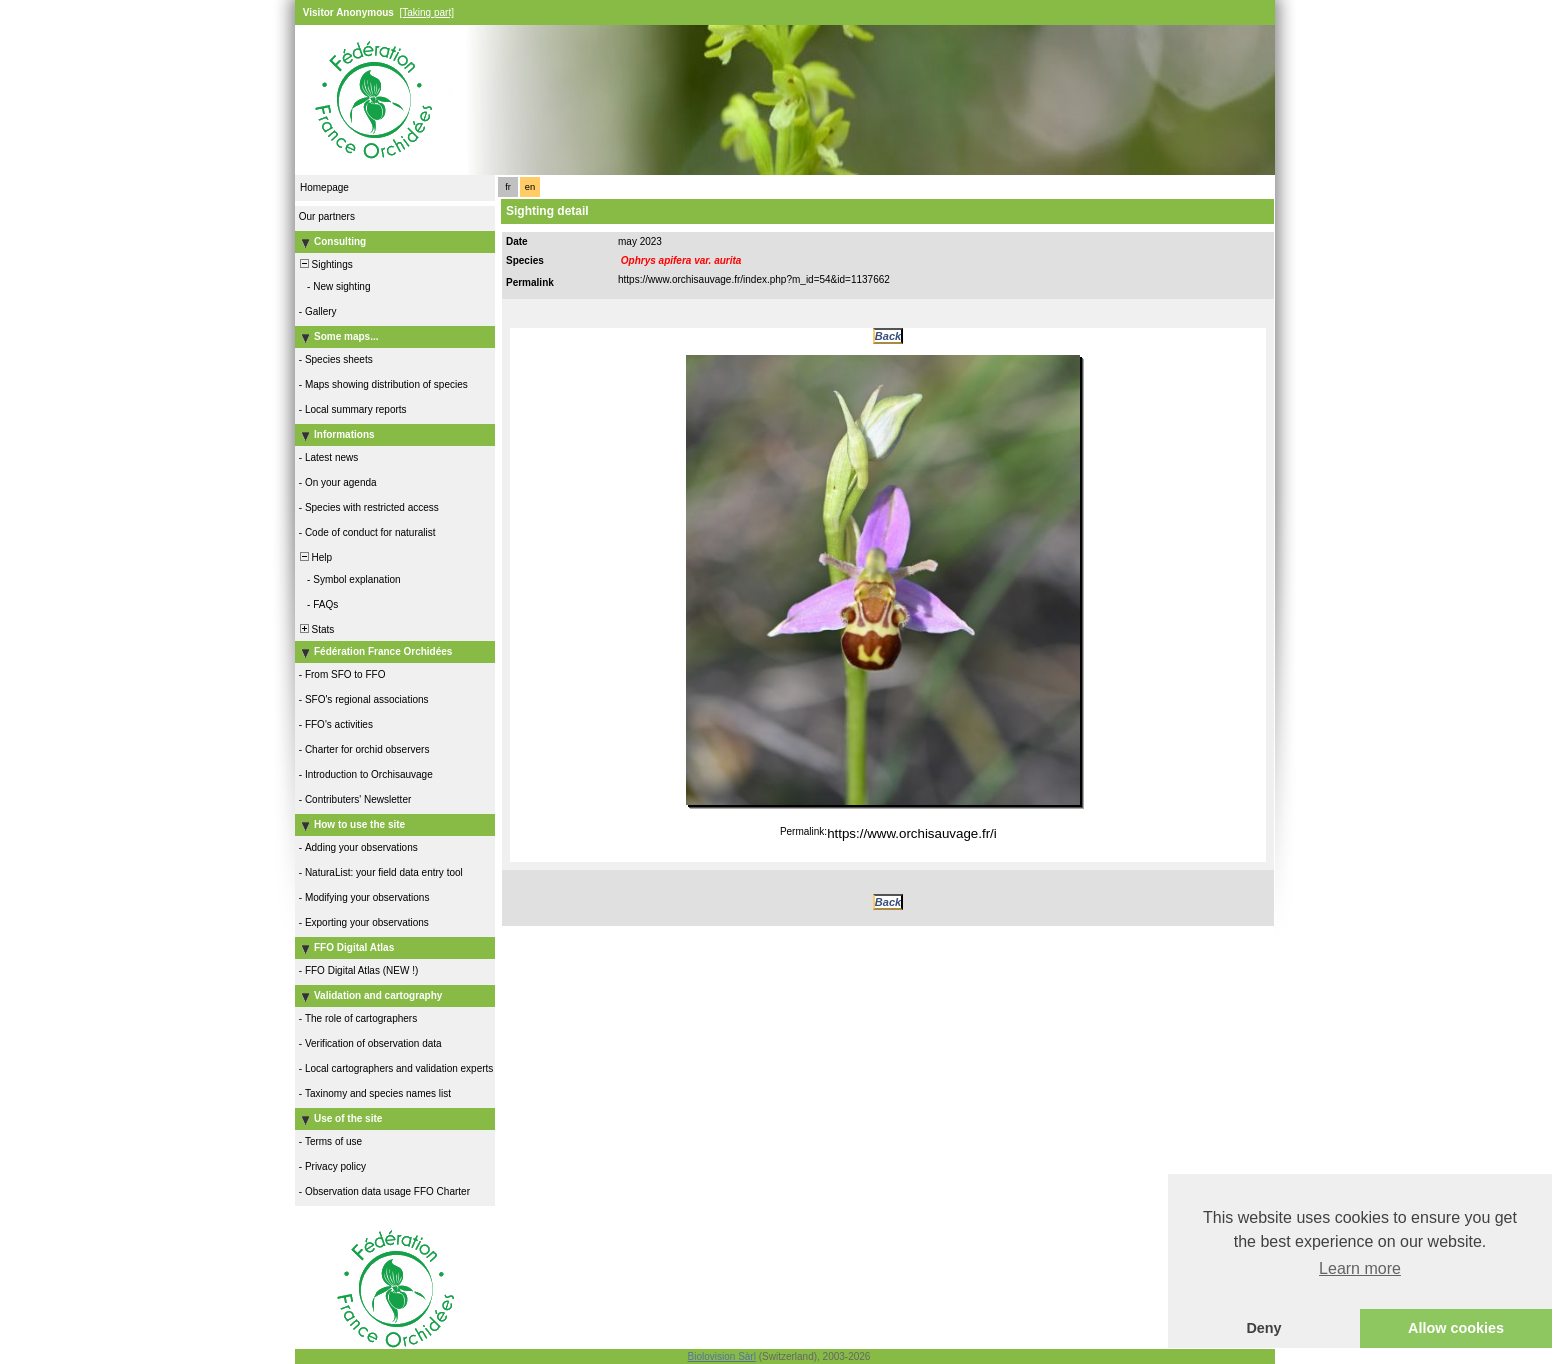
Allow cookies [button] (1456, 1328)
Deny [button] (1263, 1328)
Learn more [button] (1360, 1268)
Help (314, 557)
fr (508, 187)
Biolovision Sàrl (722, 1356)
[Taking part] (426, 12)
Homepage (324, 187)
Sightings (325, 264)
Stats (315, 629)
